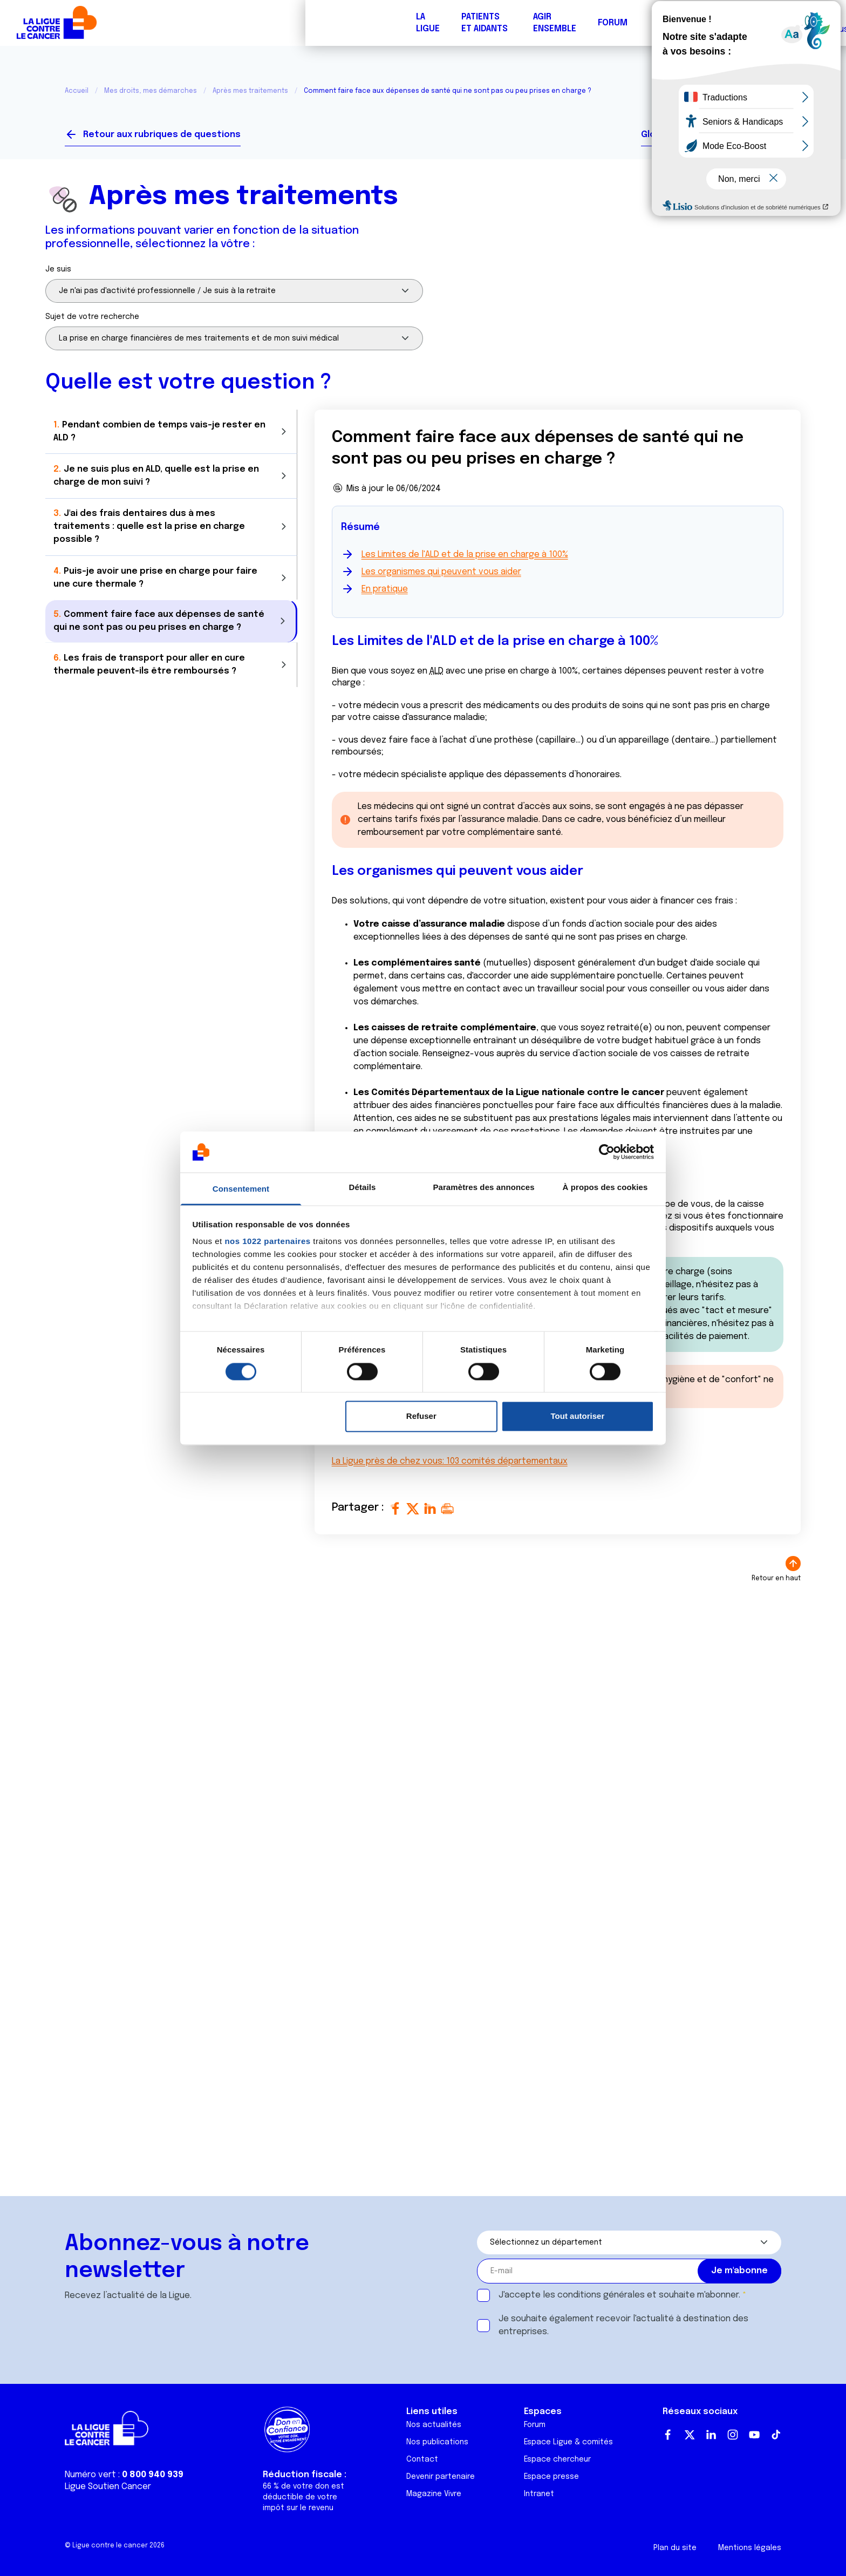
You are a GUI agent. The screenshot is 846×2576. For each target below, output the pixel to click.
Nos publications (437, 2442)
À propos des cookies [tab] (605, 1187)
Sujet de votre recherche (92, 317)
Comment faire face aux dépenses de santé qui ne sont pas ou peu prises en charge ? (158, 614)
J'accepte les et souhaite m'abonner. (619, 2295)
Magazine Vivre (433, 2494)
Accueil (76, 91)
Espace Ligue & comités (568, 2442)
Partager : (359, 1507)
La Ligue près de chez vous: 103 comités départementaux (450, 1461)
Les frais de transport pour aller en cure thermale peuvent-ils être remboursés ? (149, 656)
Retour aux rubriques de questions (162, 134)
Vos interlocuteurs (739, 134)
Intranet (539, 2494)
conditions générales (601, 2295)
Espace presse (551, 2476)
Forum (307, 23)
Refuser (421, 1416)
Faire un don (790, 23)
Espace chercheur (557, 2459)
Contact (422, 2459)
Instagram (732, 2434)
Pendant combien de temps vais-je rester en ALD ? (159, 430)
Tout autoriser (578, 1416)
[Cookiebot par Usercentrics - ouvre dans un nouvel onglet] (607, 1152)
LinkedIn (711, 2434)
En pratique (384, 589)
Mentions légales (749, 2548)
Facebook (668, 2434)
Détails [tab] (362, 1187)
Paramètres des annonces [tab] (483, 1187)
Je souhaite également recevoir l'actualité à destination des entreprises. (623, 2325)
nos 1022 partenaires (267, 1241)
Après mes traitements (250, 91)
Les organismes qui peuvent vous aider (441, 571)
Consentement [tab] (241, 1189)
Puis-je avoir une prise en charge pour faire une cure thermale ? (155, 571)
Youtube (754, 2434)
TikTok (775, 2434)
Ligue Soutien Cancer (108, 2486)
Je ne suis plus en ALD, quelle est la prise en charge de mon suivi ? (156, 473)
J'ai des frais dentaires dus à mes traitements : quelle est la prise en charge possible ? (149, 522)
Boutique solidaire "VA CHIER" (635, 23)
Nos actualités (433, 2425)
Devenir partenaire (440, 2476)
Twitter (689, 2434)
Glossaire (662, 134)
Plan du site (675, 2548)
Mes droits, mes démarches (150, 91)
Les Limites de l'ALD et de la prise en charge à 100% (464, 554)
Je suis (58, 269)
